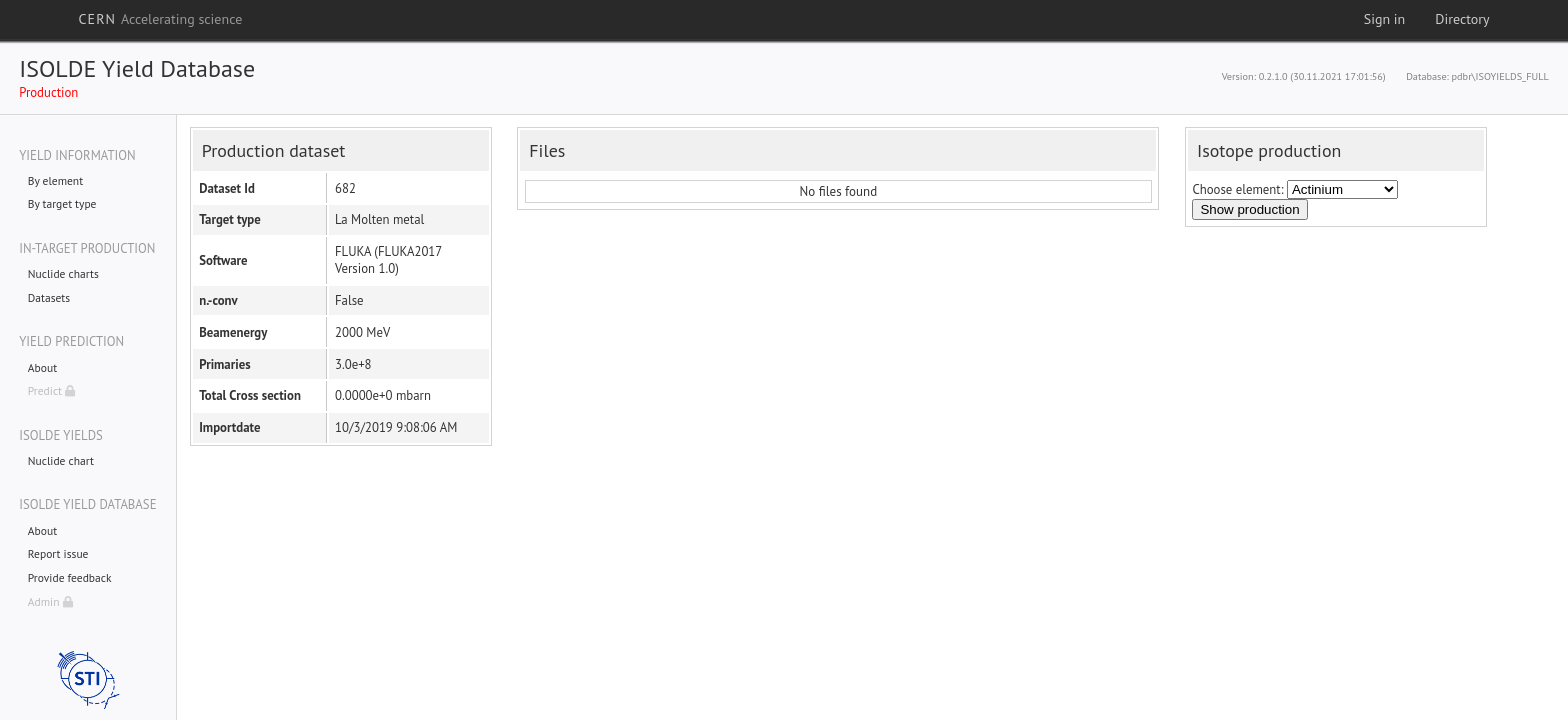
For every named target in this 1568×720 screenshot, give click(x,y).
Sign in (1385, 19)
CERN (160, 19)
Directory (1462, 19)
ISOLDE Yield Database (137, 68)
